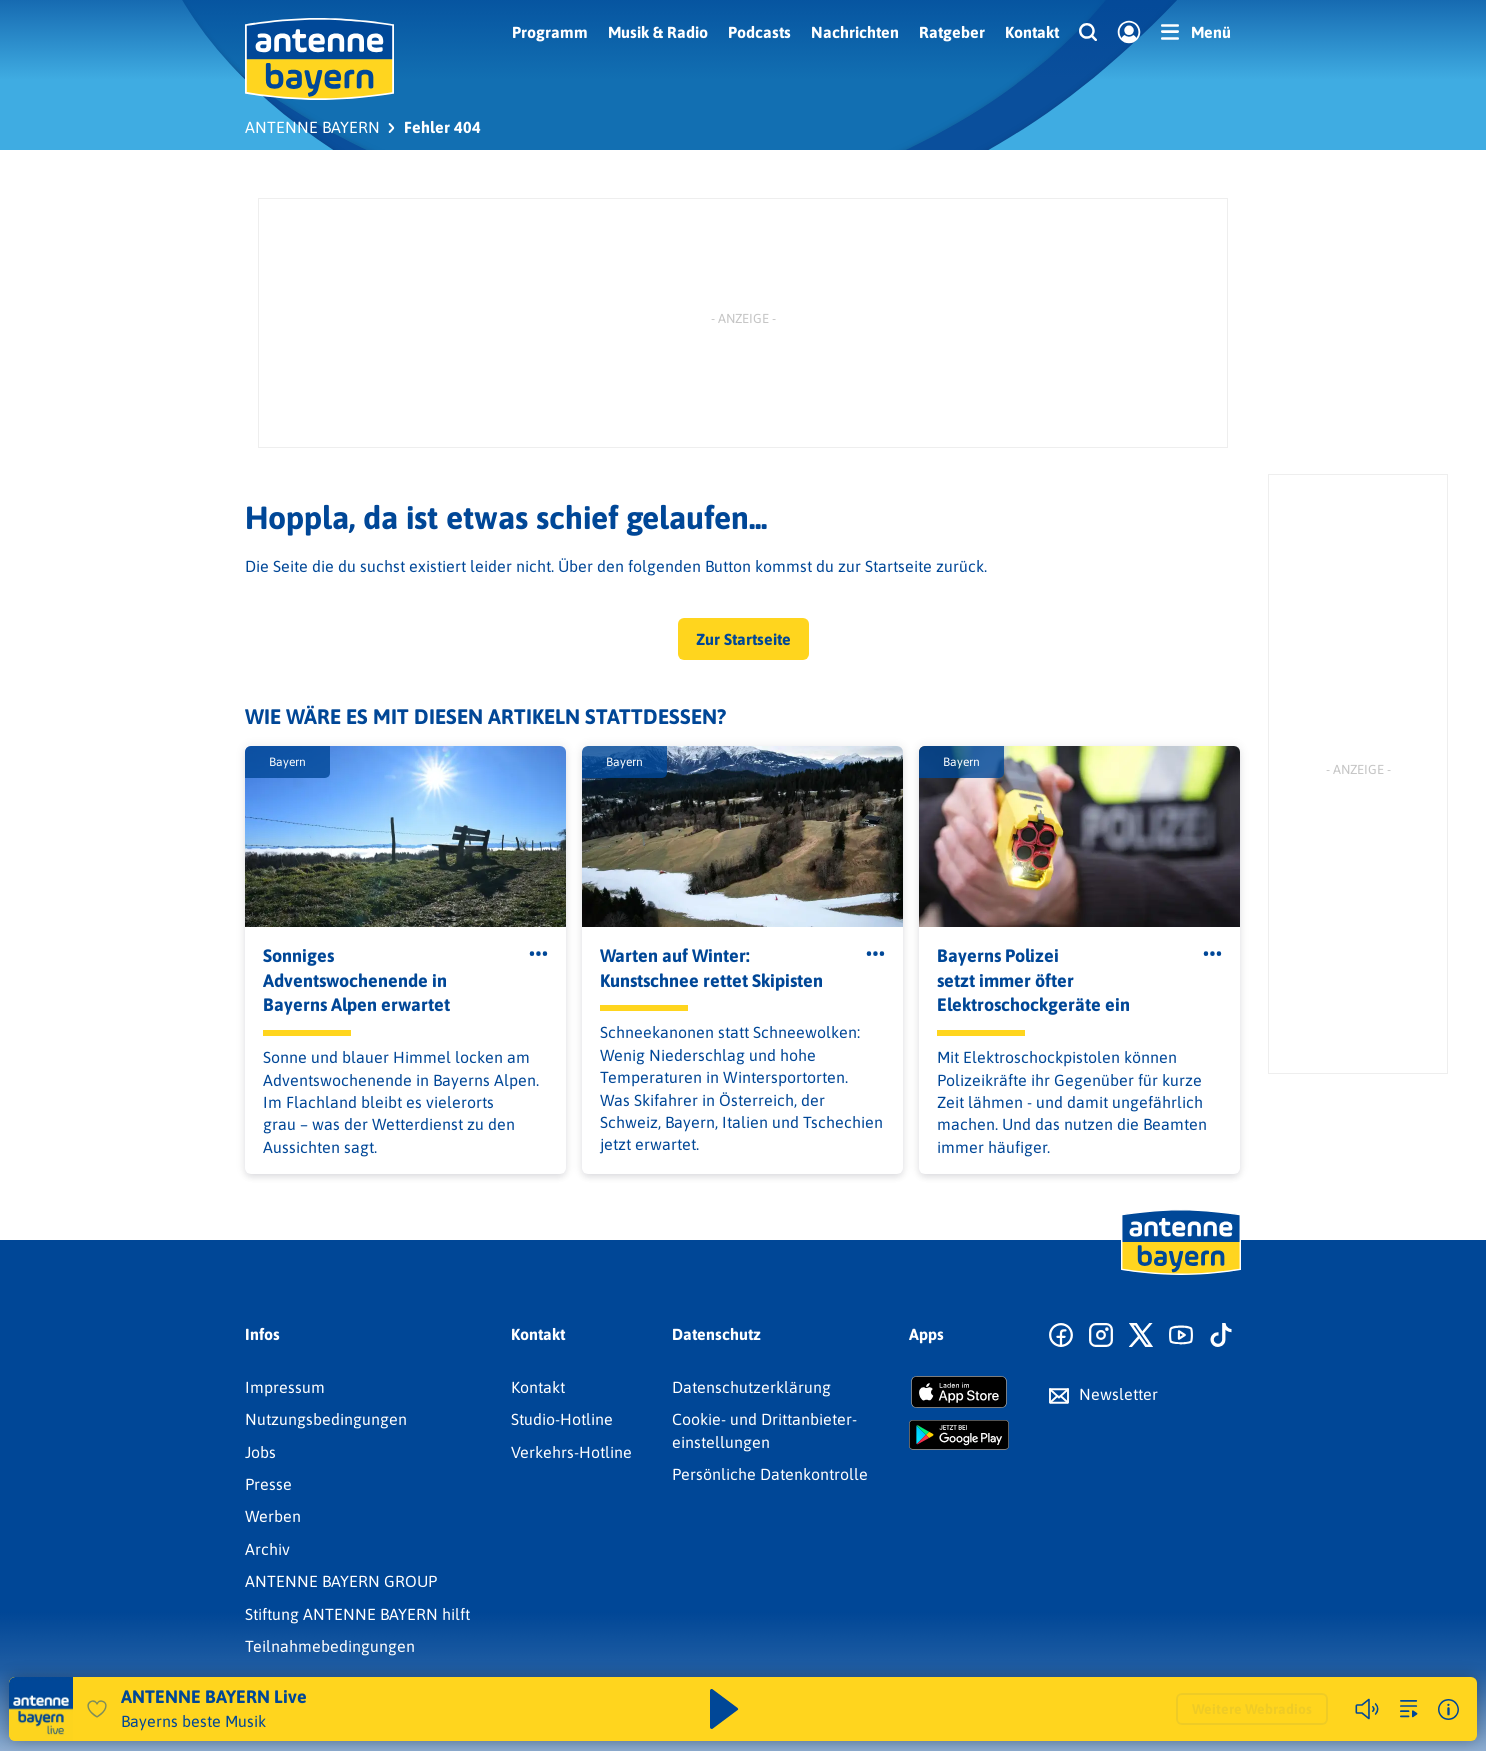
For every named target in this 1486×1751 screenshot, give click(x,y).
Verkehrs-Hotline (571, 1452)
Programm (550, 32)
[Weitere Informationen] (1448, 1709)
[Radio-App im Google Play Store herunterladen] (959, 1435)
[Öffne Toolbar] (538, 954)
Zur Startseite (743, 639)
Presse (268, 1484)
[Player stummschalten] (1367, 1709)
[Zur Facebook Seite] (1061, 1336)
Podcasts (759, 32)
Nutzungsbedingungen (326, 1419)
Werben (273, 1516)
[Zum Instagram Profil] (1101, 1336)
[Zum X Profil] (1141, 1336)
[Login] (1129, 33)
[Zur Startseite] (1181, 1273)
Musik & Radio (658, 32)
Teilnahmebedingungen (330, 1646)
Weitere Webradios (1252, 1709)
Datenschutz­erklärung (751, 1387)
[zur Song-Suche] (1409, 1709)
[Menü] (1196, 32)
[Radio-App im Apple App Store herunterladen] (959, 1392)
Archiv (267, 1549)
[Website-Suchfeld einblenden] (1088, 33)
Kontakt (1032, 32)
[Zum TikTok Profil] (1221, 1336)
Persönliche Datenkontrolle (770, 1474)
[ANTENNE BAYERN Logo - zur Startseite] (319, 59)
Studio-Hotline (562, 1419)
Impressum (285, 1387)
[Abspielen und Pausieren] (724, 1709)
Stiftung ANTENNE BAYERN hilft (357, 1614)
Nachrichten (855, 32)
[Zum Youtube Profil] (1181, 1336)
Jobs (260, 1452)
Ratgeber (952, 32)
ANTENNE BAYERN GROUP (341, 1581)
